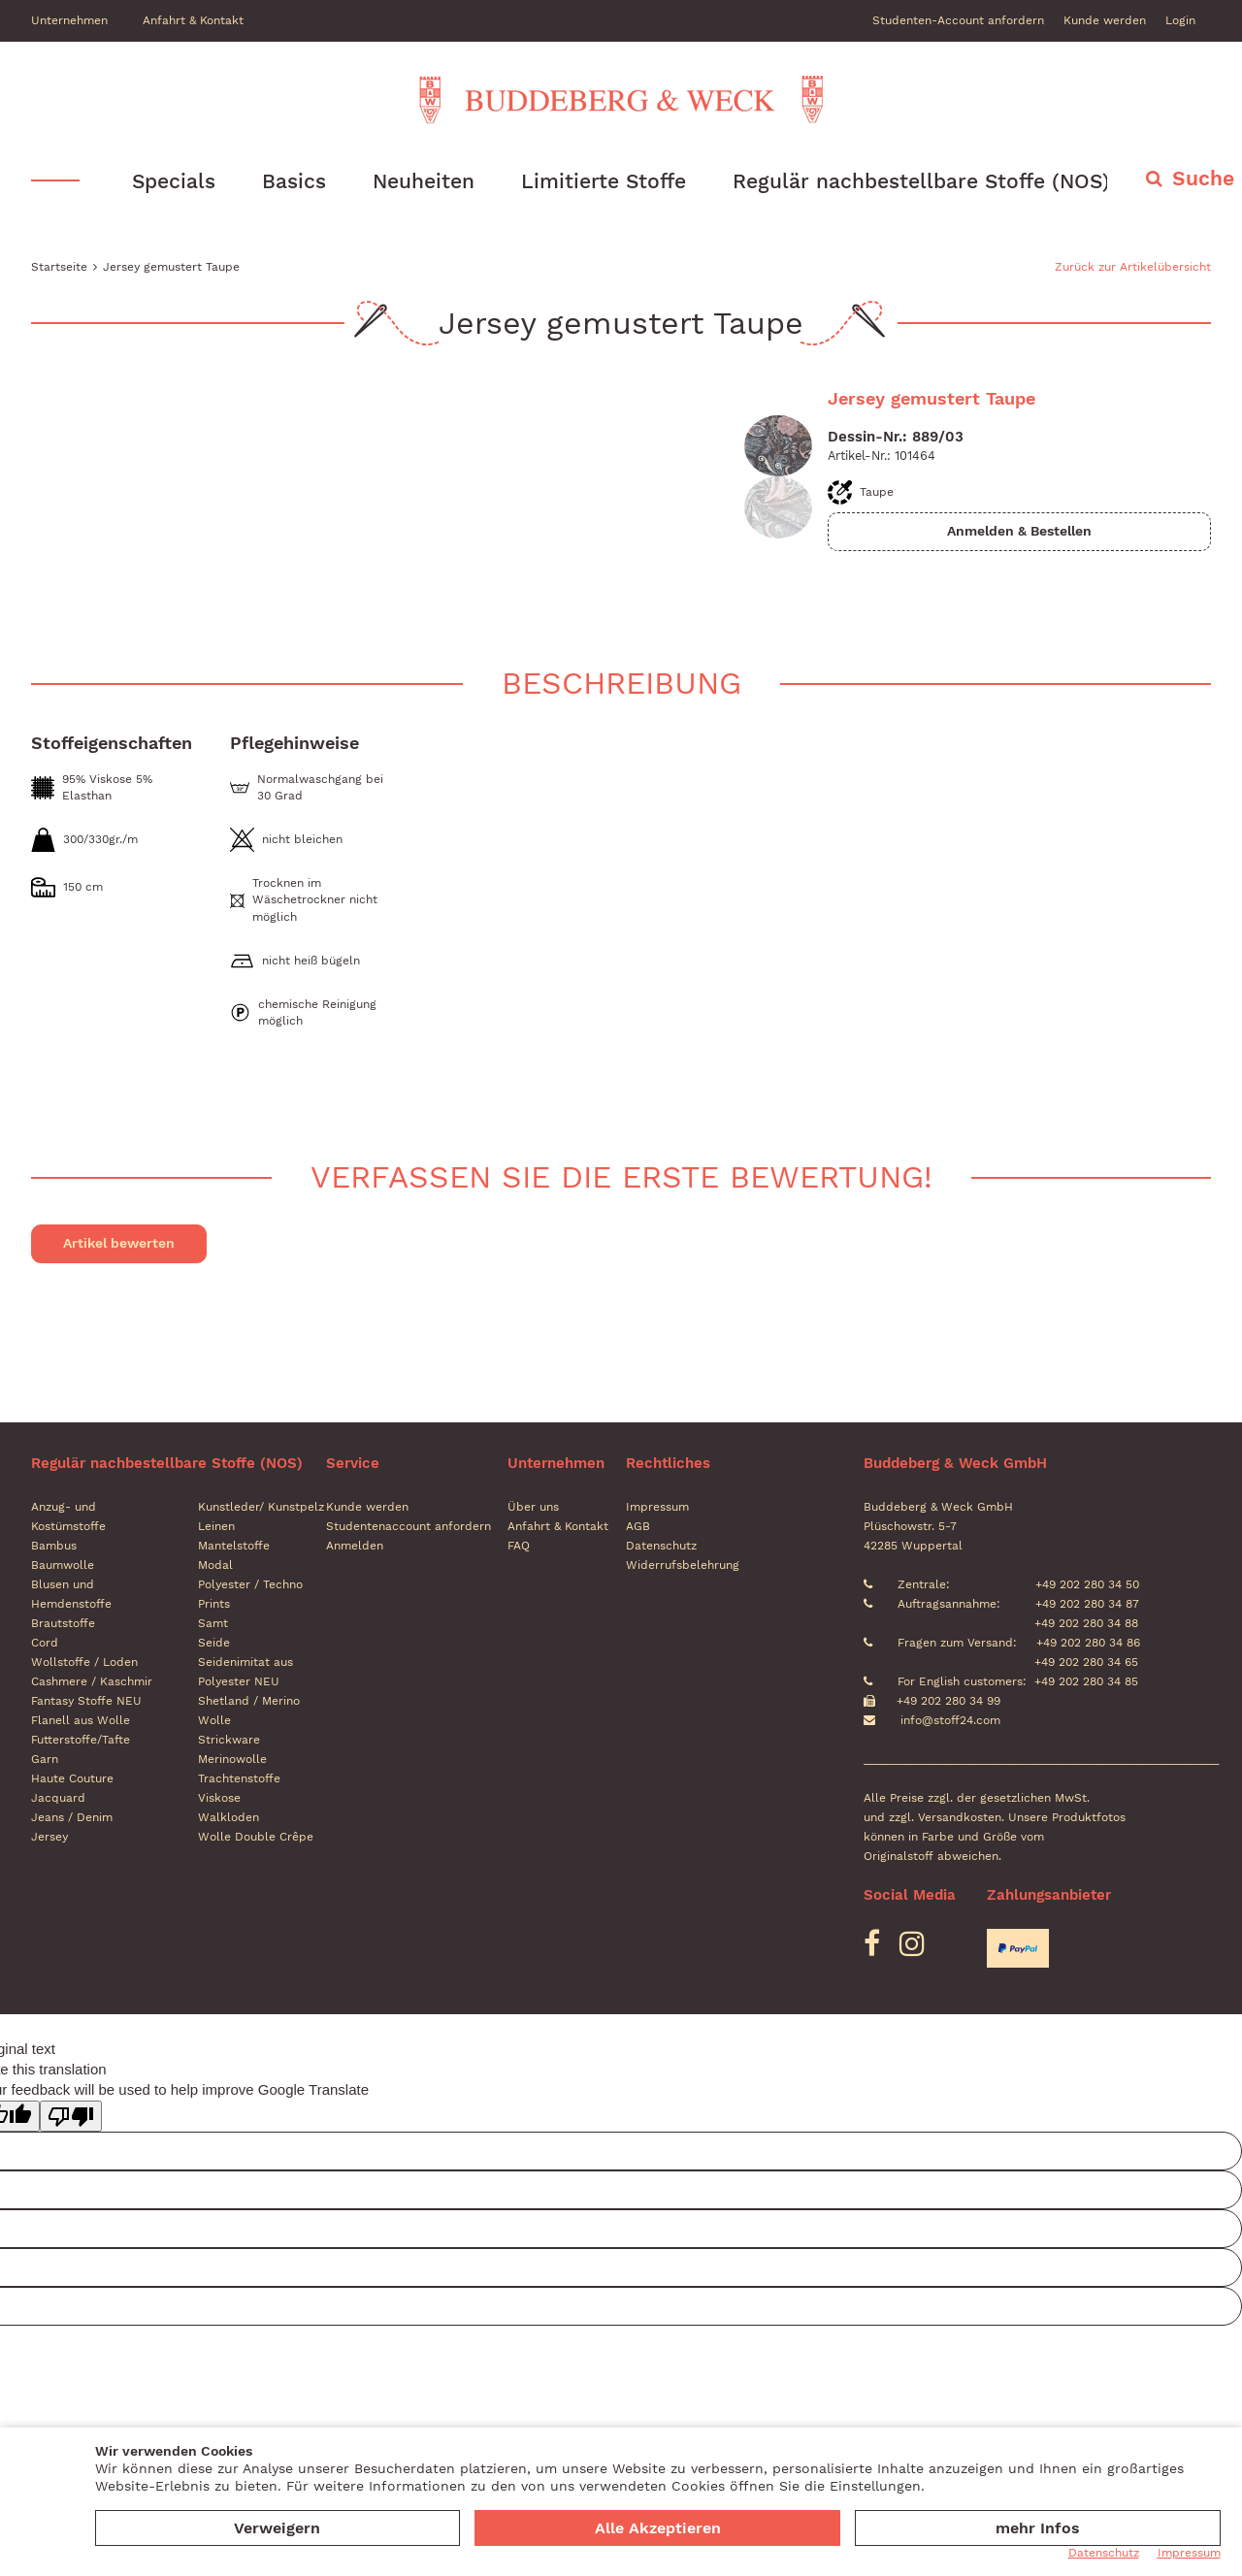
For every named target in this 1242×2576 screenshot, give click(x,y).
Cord (44, 1643)
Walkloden (228, 1818)
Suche (1203, 178)
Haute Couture (72, 1779)
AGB (638, 1527)
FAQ (518, 1546)
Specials (173, 181)
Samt (213, 1624)
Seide (214, 1643)
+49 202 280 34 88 (1084, 1624)
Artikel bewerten (119, 1244)
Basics (294, 181)
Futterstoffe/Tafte (80, 1740)
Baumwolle (62, 1566)
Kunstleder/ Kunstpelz (261, 1508)
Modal (215, 1566)
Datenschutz (661, 1546)
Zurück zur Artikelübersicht (1133, 267)
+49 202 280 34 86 (1086, 1643)
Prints (214, 1605)
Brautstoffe (63, 1624)
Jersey (49, 1837)
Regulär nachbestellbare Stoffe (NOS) (921, 181)
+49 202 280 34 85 (1086, 1682)
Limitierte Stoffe (603, 181)
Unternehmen (69, 20)
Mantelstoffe (234, 1546)
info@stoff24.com (950, 1721)
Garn (44, 1760)
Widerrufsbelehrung (682, 1566)
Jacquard (58, 1799)
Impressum (657, 1508)
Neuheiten (423, 181)
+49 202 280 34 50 (1085, 1585)
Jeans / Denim (72, 1818)
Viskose (219, 1799)
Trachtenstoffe (239, 1779)
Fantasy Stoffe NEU (86, 1702)
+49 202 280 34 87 (1085, 1605)
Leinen (216, 1527)
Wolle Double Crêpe (255, 1837)
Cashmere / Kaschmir (91, 1682)
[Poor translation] (71, 2116)
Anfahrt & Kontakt (193, 20)
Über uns (533, 1508)
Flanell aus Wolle (80, 1721)
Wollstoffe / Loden (84, 1663)
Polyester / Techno (250, 1585)
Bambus (54, 1546)
